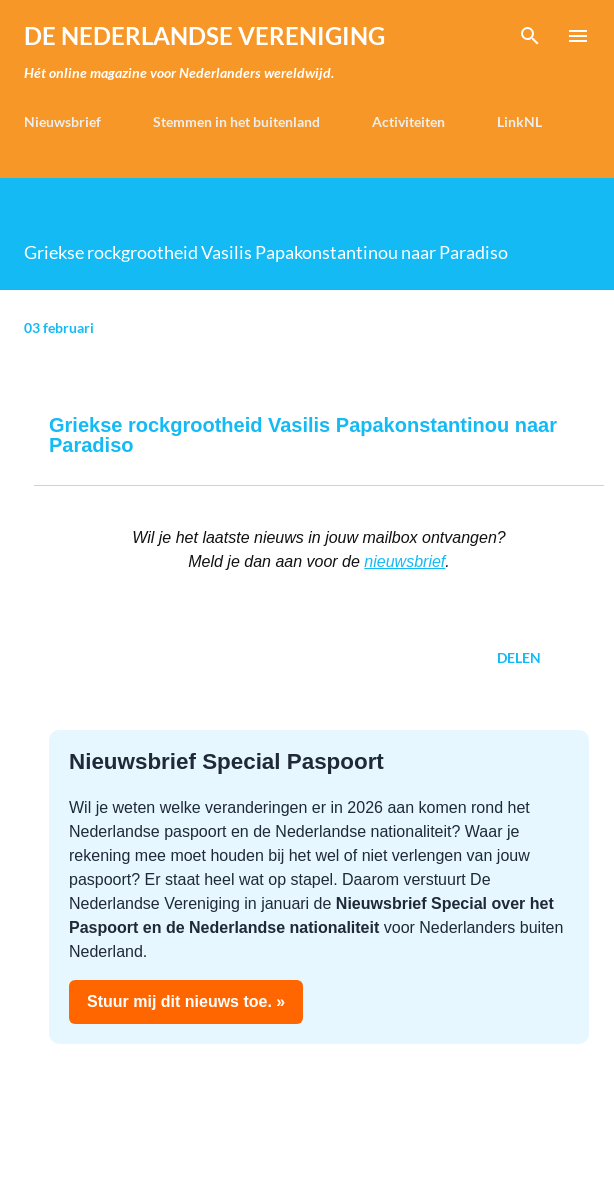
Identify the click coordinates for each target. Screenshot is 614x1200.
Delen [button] (519, 657)
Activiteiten (408, 121)
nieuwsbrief (404, 561)
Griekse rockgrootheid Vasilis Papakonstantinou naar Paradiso (303, 435)
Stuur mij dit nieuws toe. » (186, 1001)
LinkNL (519, 121)
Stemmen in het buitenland (236, 121)
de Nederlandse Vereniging (204, 35)
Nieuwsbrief (62, 121)
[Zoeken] (530, 36)
